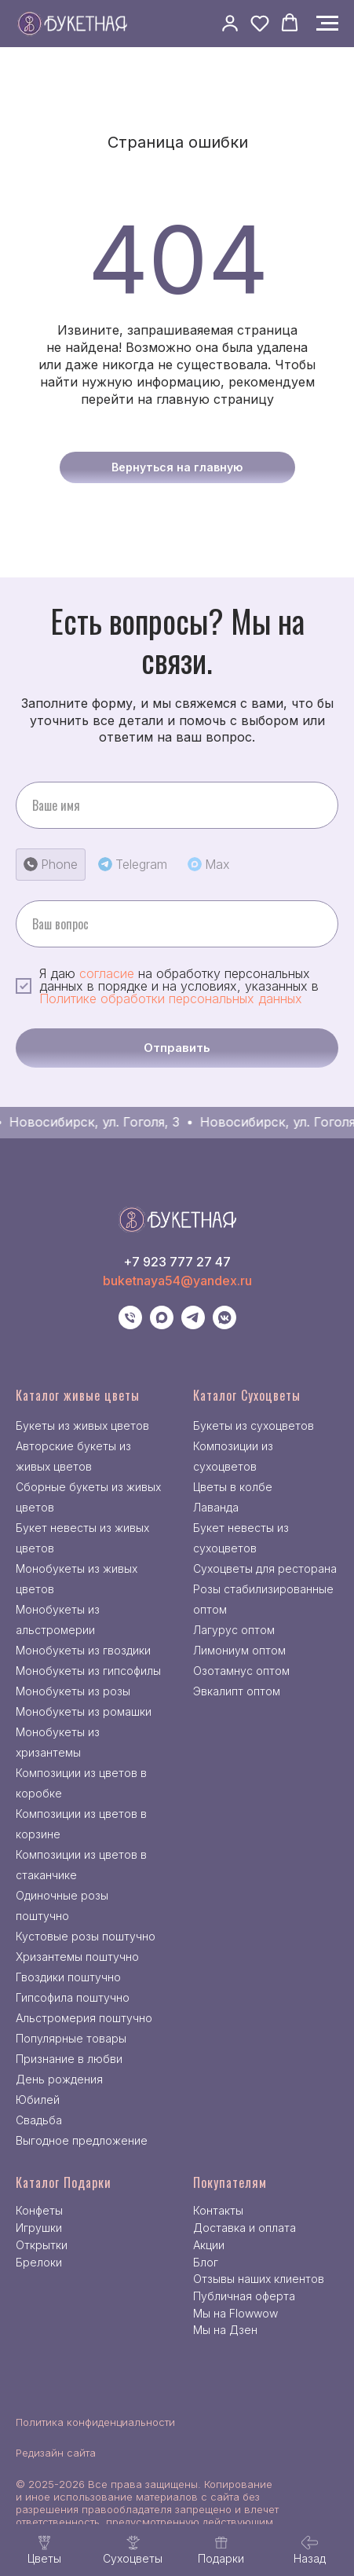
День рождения (59, 2079)
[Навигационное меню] (327, 23)
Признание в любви (69, 2058)
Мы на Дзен (225, 2329)
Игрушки (39, 2227)
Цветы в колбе (232, 1486)
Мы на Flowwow (235, 2313)
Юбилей (38, 2099)
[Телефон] (130, 1325)
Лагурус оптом (234, 1629)
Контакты (218, 2210)
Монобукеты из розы (73, 1691)
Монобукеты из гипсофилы (88, 1670)
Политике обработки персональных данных (170, 998)
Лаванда (216, 1507)
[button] (230, 22)
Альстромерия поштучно (84, 2018)
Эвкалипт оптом (236, 1691)
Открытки (42, 2245)
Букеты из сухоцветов (253, 1425)
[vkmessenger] (224, 1325)
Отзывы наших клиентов (258, 2278)
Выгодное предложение (82, 2140)
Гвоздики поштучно (68, 1977)
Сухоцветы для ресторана (265, 1568)
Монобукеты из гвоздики (83, 1650)
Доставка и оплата (244, 2227)
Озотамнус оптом (241, 1670)
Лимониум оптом (239, 1650)
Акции (208, 2245)
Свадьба (39, 2120)
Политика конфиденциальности (95, 2422)
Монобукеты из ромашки (83, 1711)
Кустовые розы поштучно (85, 1936)
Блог (205, 2262)
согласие (106, 973)
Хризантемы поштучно (77, 1956)
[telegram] (193, 1325)
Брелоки (39, 2262)
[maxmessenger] (161, 1325)
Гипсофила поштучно (73, 1997)
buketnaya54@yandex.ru (177, 1280)
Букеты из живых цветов (82, 1425)
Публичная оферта (244, 2296)
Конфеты (39, 2210)
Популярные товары (71, 2038)
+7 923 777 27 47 (177, 1262)
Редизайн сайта (56, 2452)
